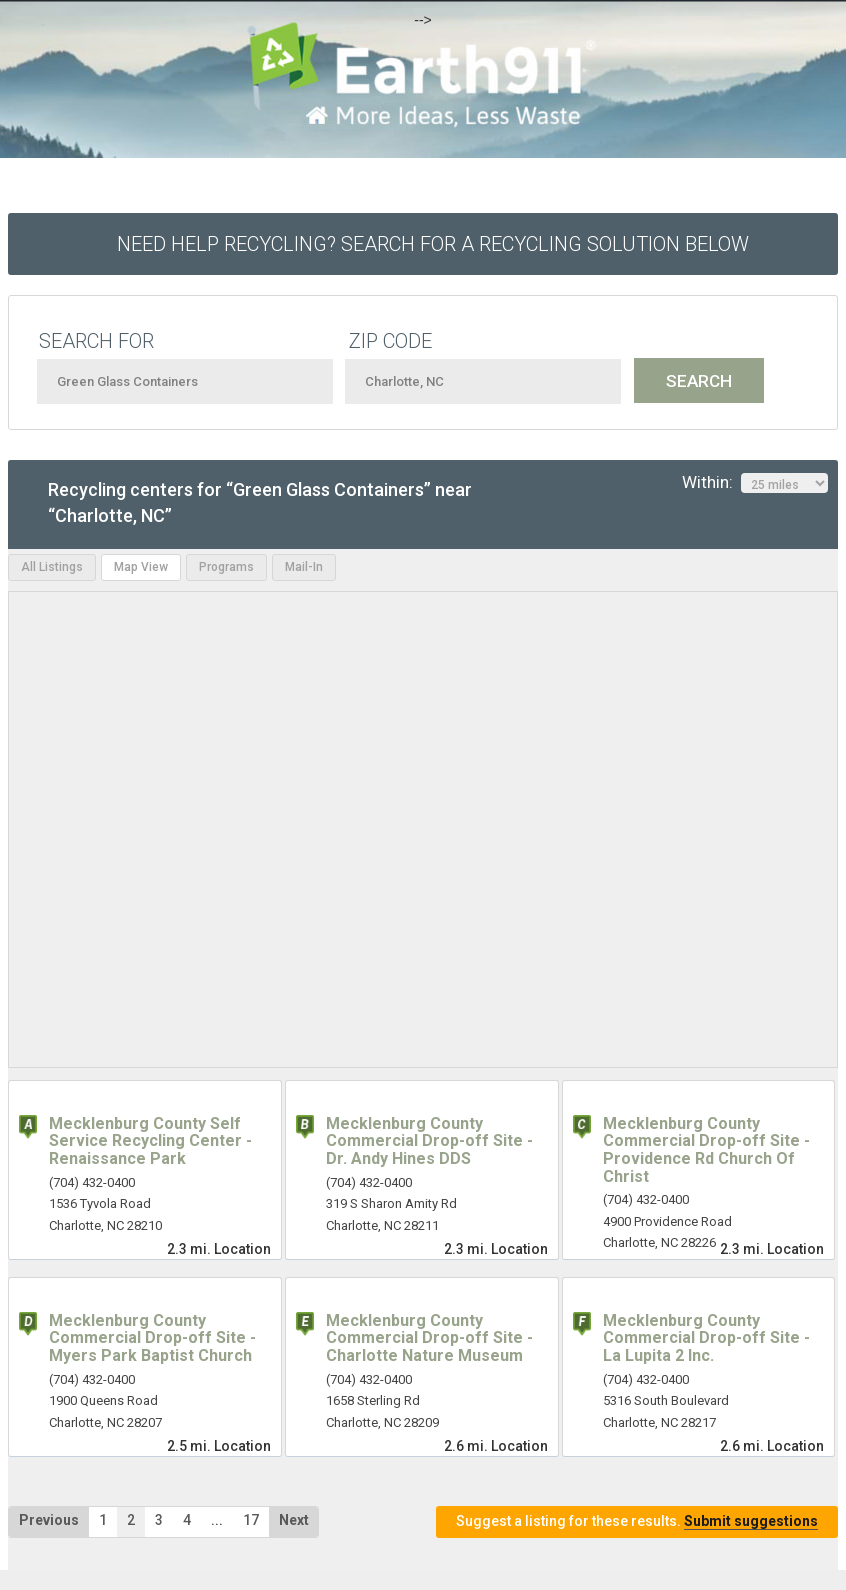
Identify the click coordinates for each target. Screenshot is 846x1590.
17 (251, 1520)
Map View (141, 567)
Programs (226, 567)
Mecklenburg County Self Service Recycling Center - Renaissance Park (150, 1141)
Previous (49, 1520)
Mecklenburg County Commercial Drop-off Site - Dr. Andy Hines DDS (429, 1141)
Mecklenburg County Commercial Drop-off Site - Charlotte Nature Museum (429, 1338)
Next (294, 1520)
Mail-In (304, 567)
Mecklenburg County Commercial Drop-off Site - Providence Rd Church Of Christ (706, 1150)
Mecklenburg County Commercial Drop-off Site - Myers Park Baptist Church (152, 1338)
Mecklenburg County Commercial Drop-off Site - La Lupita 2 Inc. (706, 1338)
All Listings (52, 567)
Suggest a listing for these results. (637, 1521)
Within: (755, 483)
